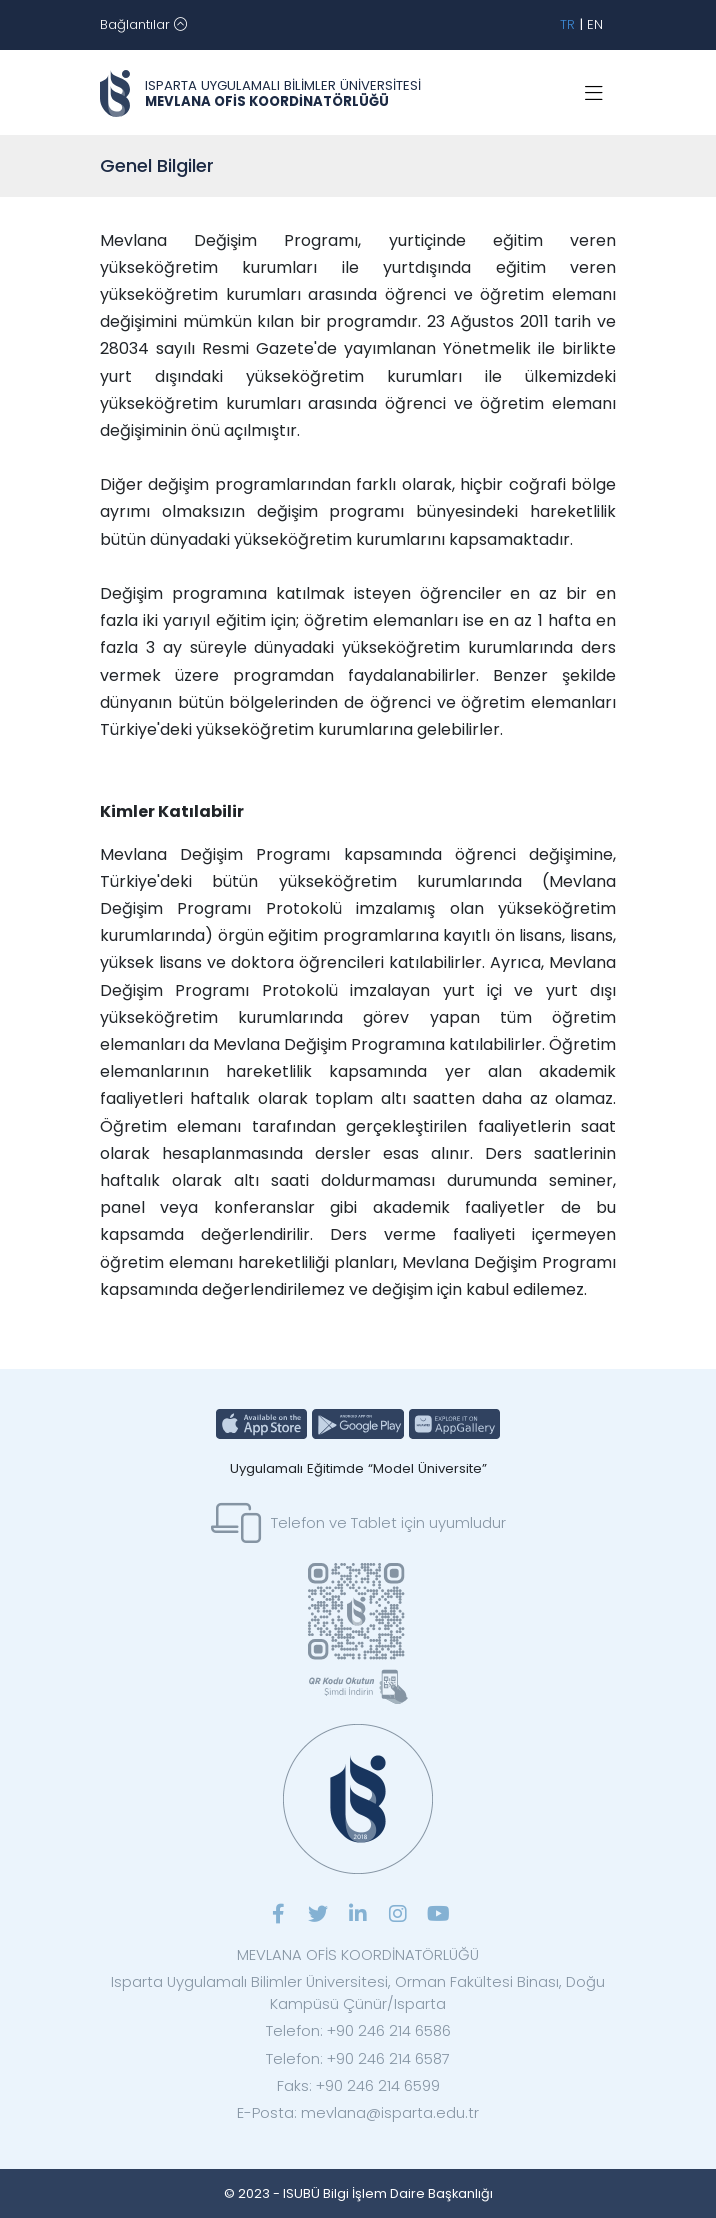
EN (595, 24)
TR (567, 24)
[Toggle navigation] (143, 25)
